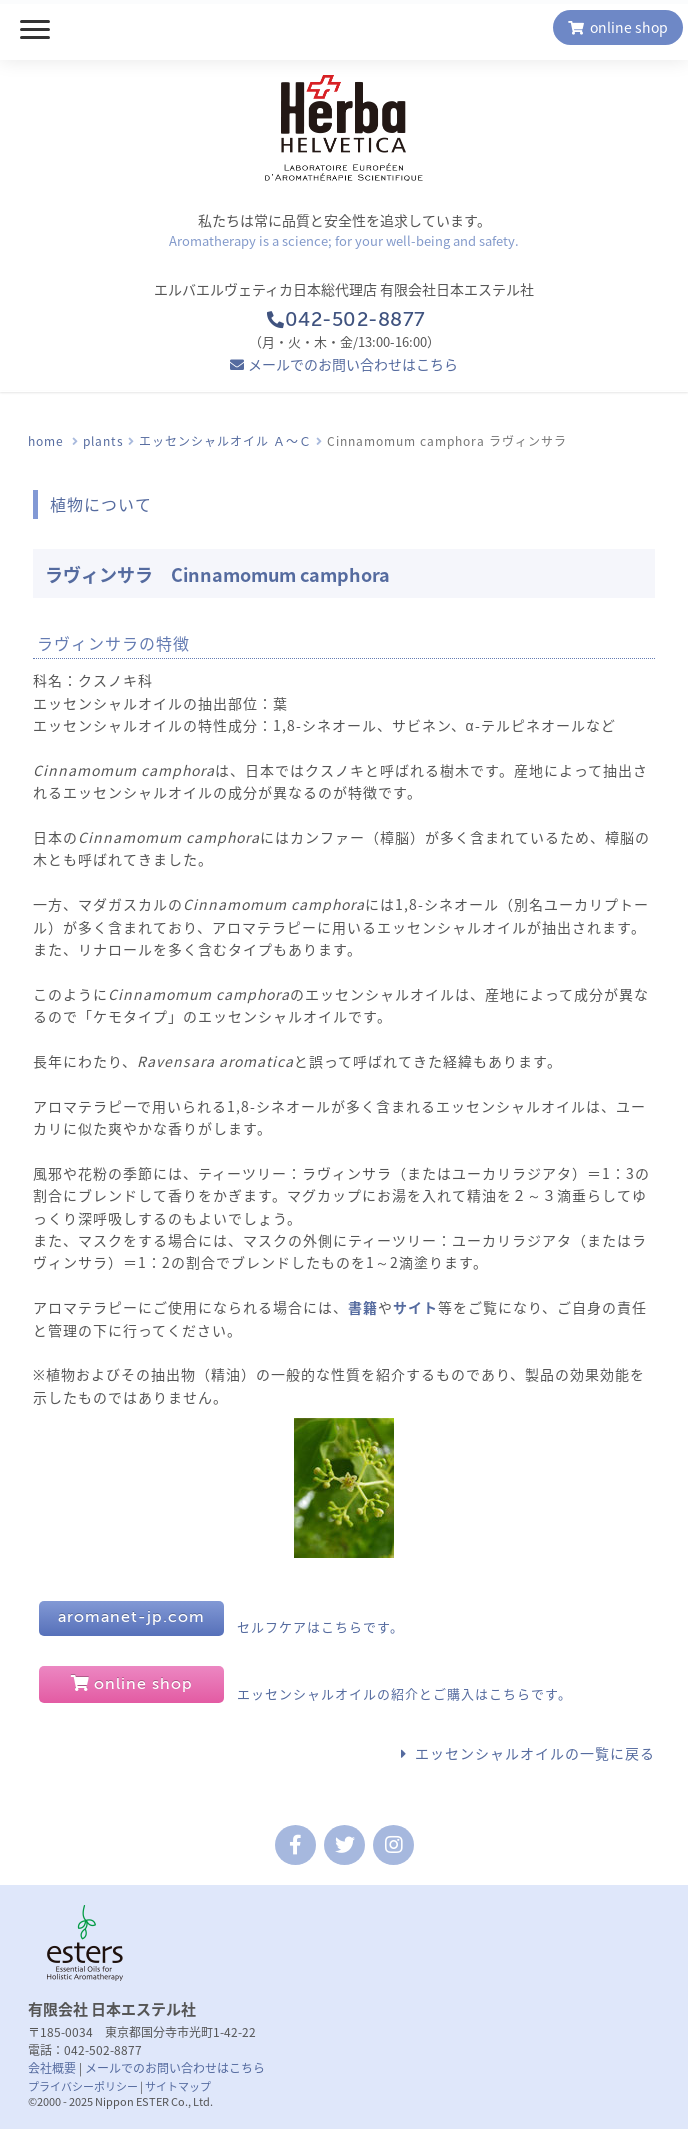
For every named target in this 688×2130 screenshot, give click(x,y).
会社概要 (52, 2068)
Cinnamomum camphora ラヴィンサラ (447, 441)
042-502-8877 (343, 321)
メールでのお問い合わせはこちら (353, 364)
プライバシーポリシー (83, 2086)
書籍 (363, 1307)
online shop (618, 27)
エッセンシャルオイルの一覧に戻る (535, 1753)
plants (103, 441)
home (46, 441)
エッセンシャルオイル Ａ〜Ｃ (225, 441)
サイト (415, 1307)
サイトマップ (178, 2086)
